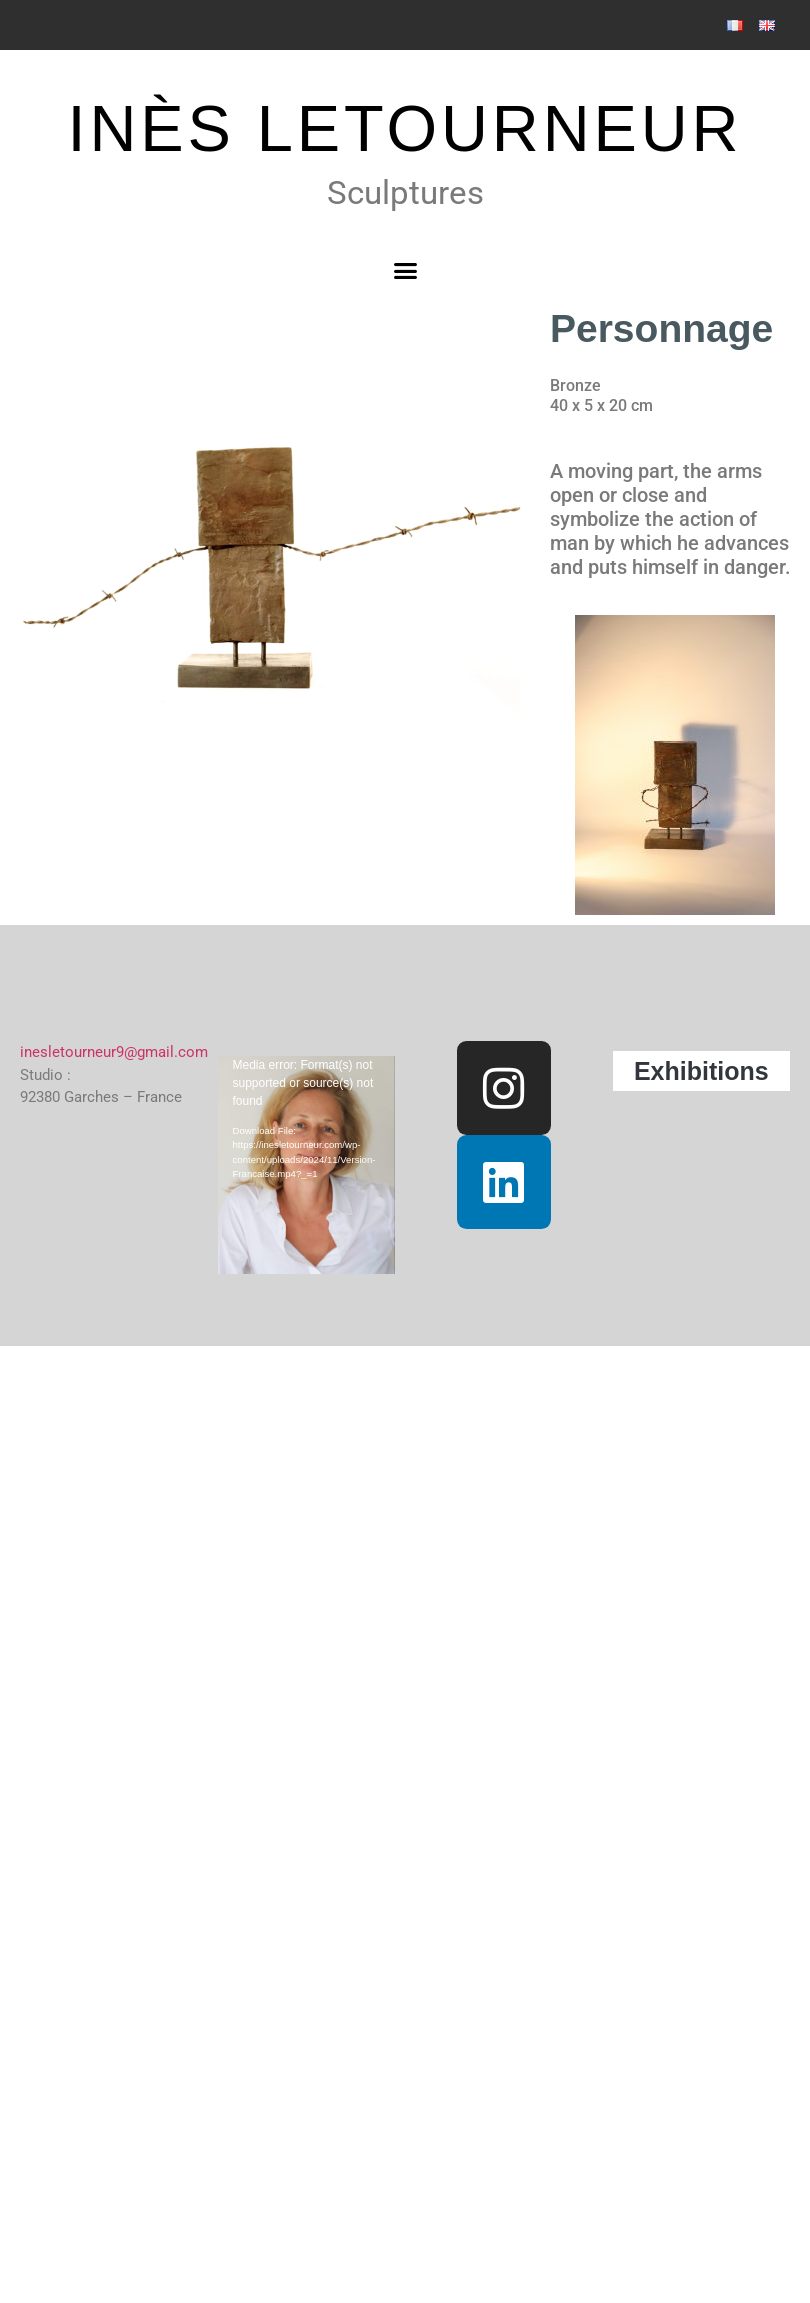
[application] (314, 1106)
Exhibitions (701, 1071)
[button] (405, 271)
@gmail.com (166, 1052)
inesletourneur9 (72, 1052)
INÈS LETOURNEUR (405, 128)
